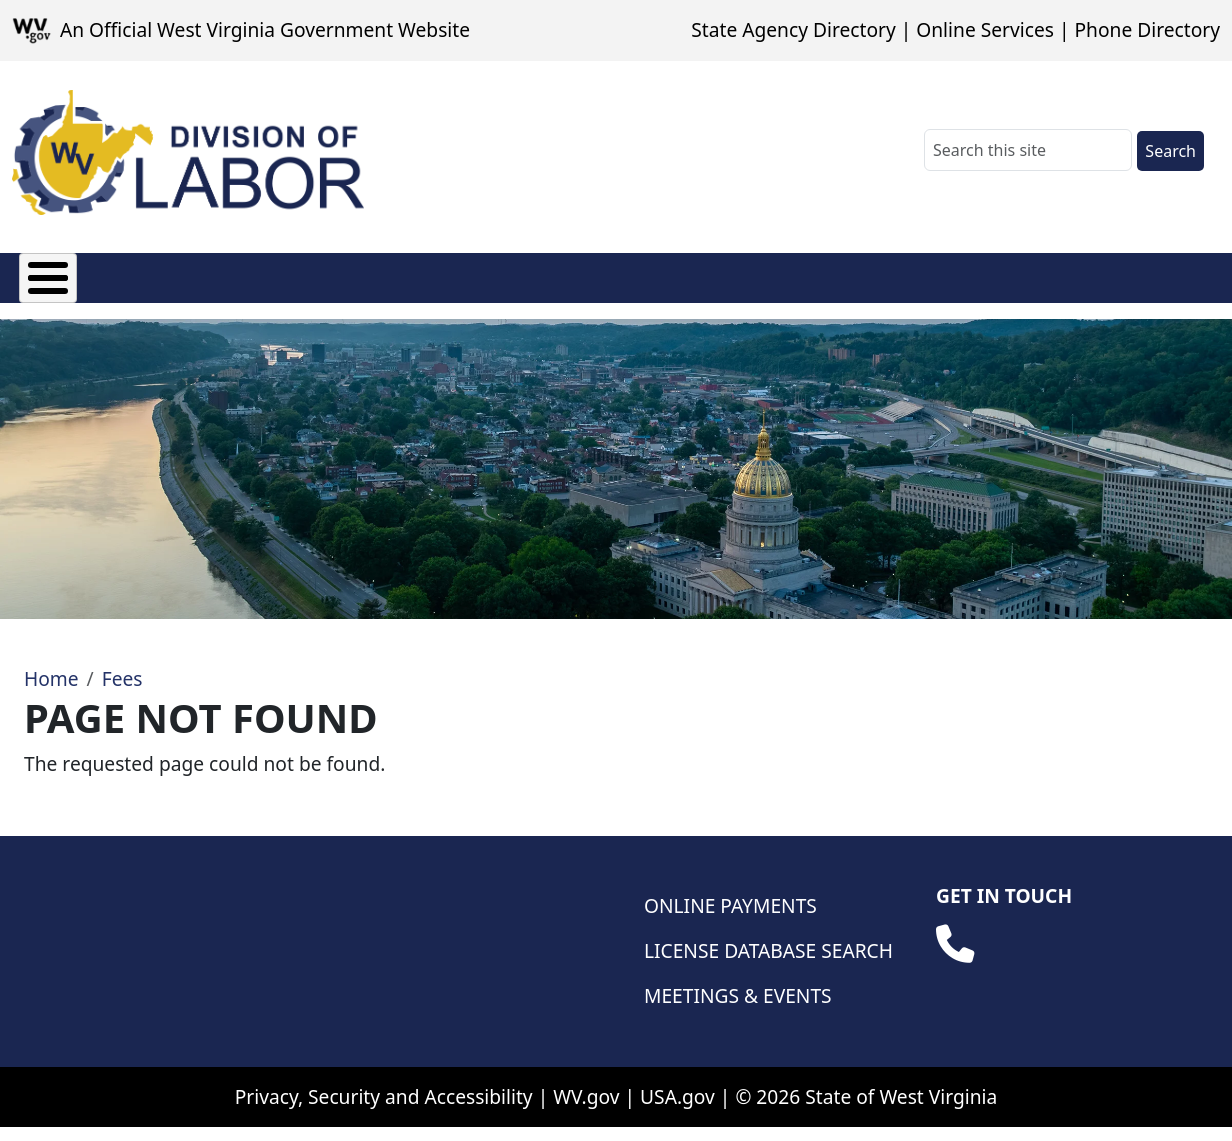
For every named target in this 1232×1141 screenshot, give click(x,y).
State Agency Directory (793, 29)
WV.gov (586, 1110)
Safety (975, 287)
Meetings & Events (738, 1009)
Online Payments (730, 919)
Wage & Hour (602, 288)
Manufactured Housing (386, 288)
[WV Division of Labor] (188, 152)
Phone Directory (1147, 29)
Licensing (239, 287)
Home (51, 692)
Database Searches (1086, 288)
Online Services (985, 29)
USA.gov (677, 1110)
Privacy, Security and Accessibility (384, 1110)
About (47, 287)
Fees (135, 287)
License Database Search (768, 964)
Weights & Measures (772, 288)
